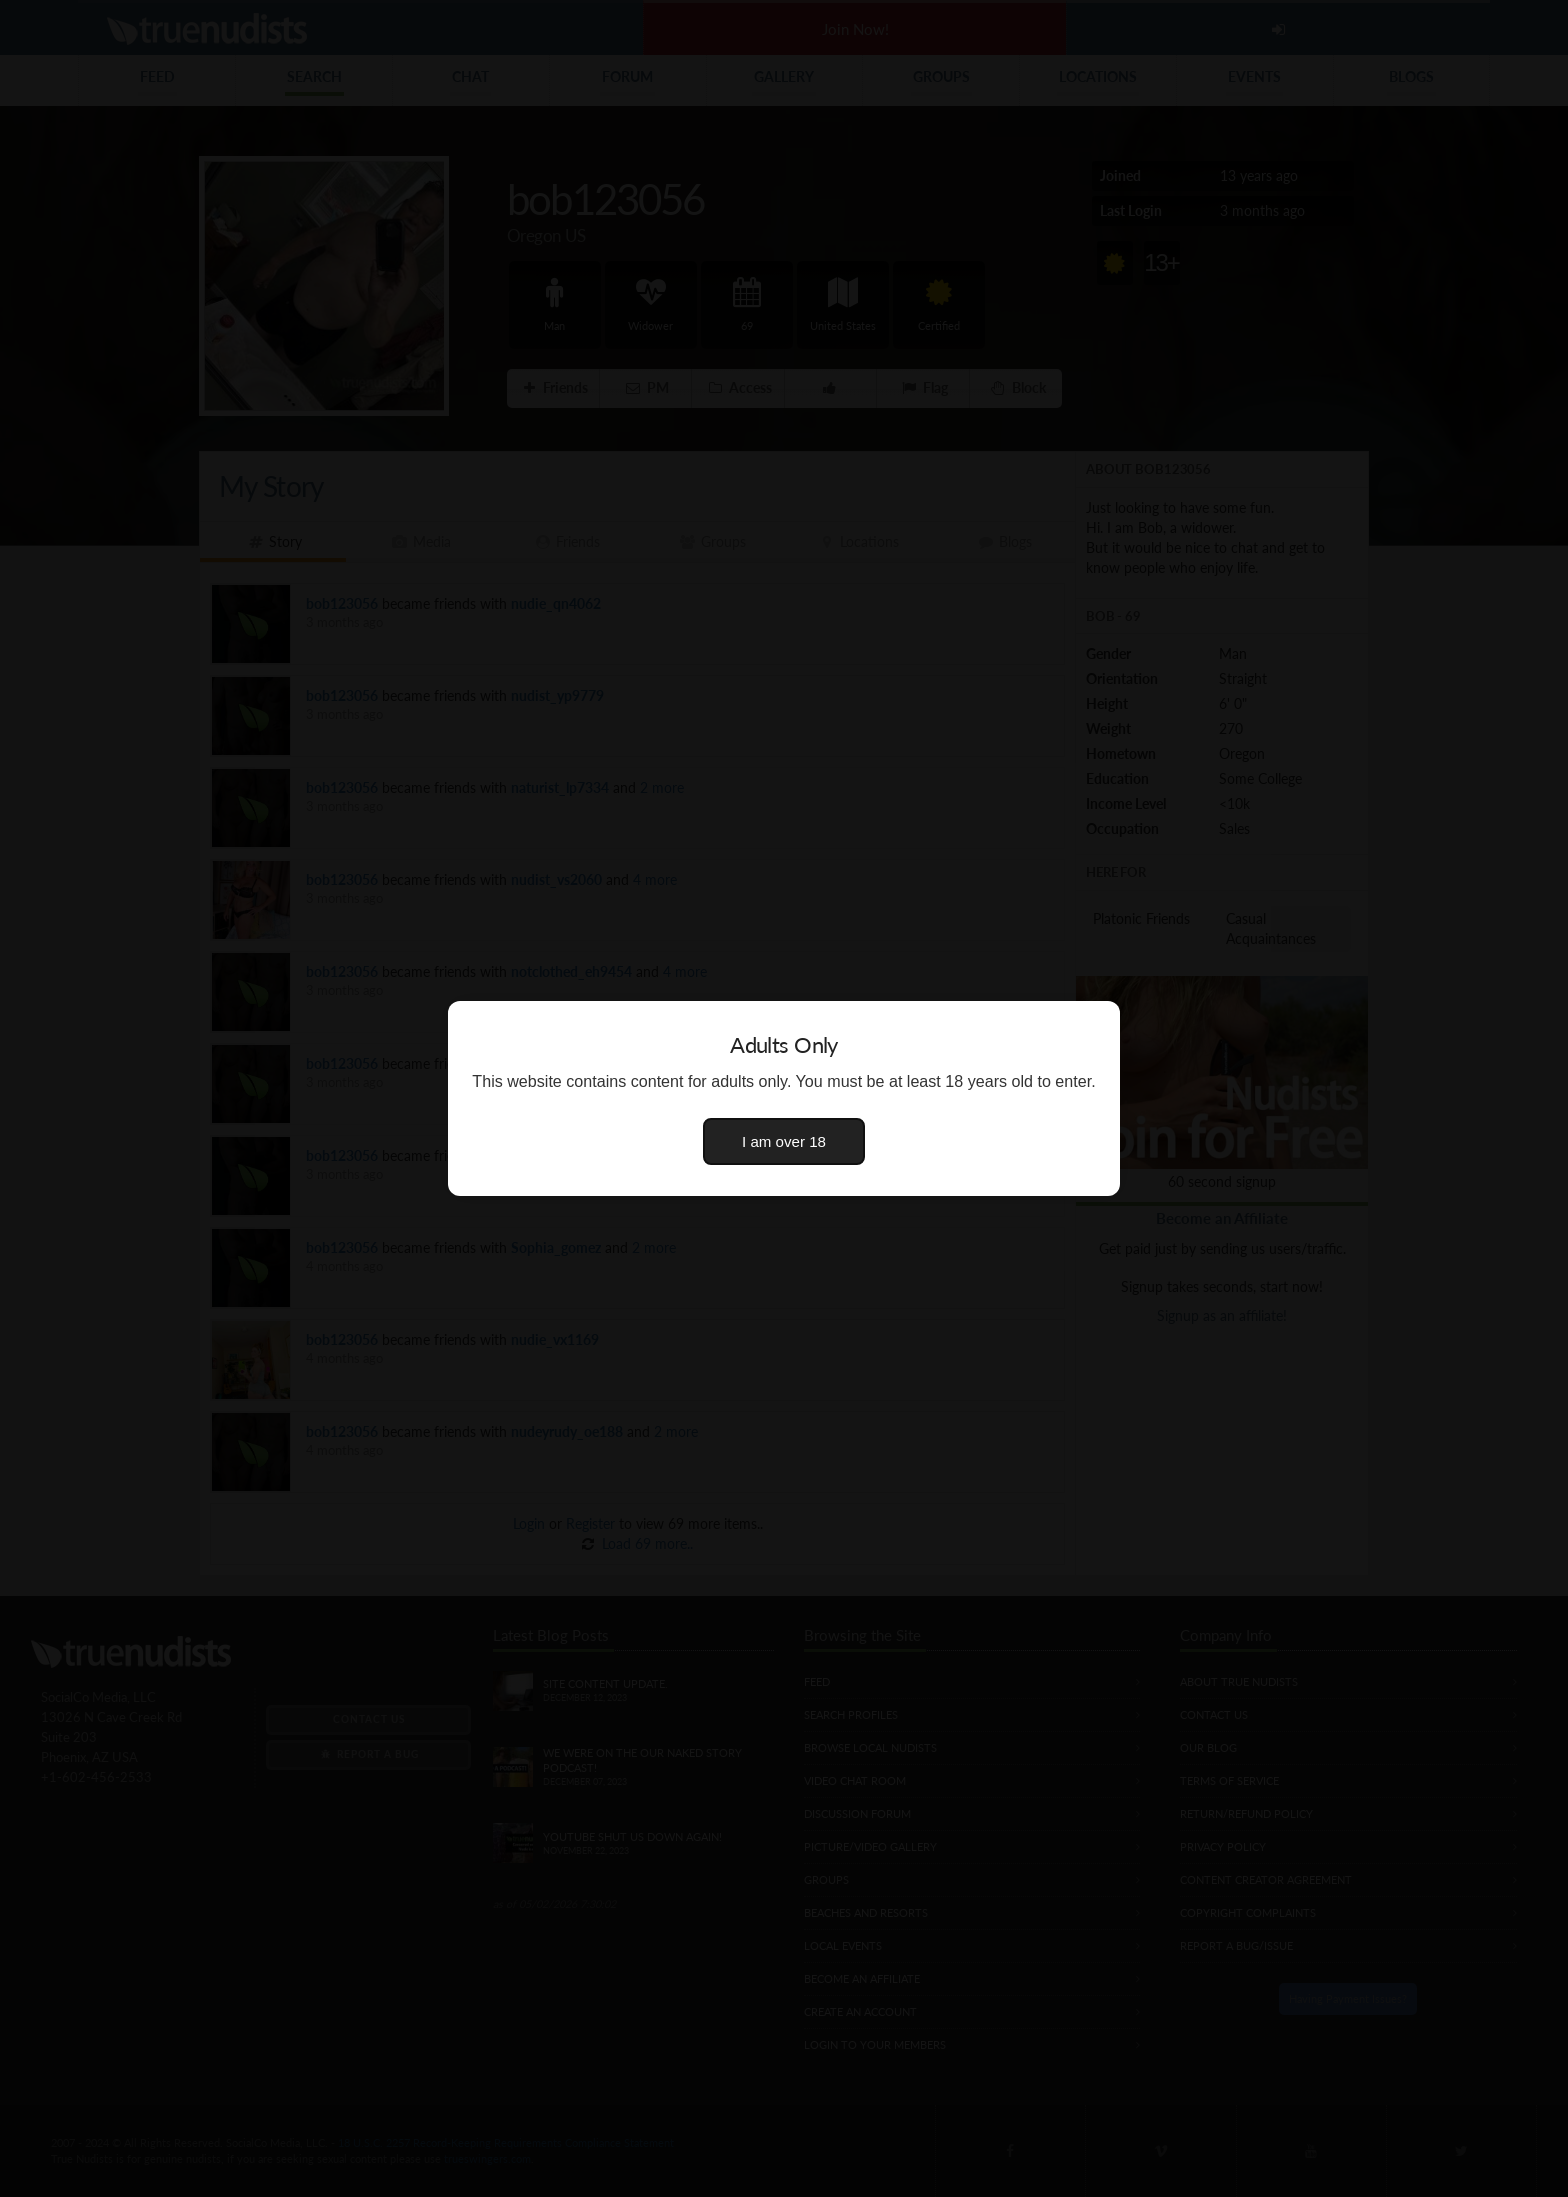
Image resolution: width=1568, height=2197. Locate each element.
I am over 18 (784, 1141)
